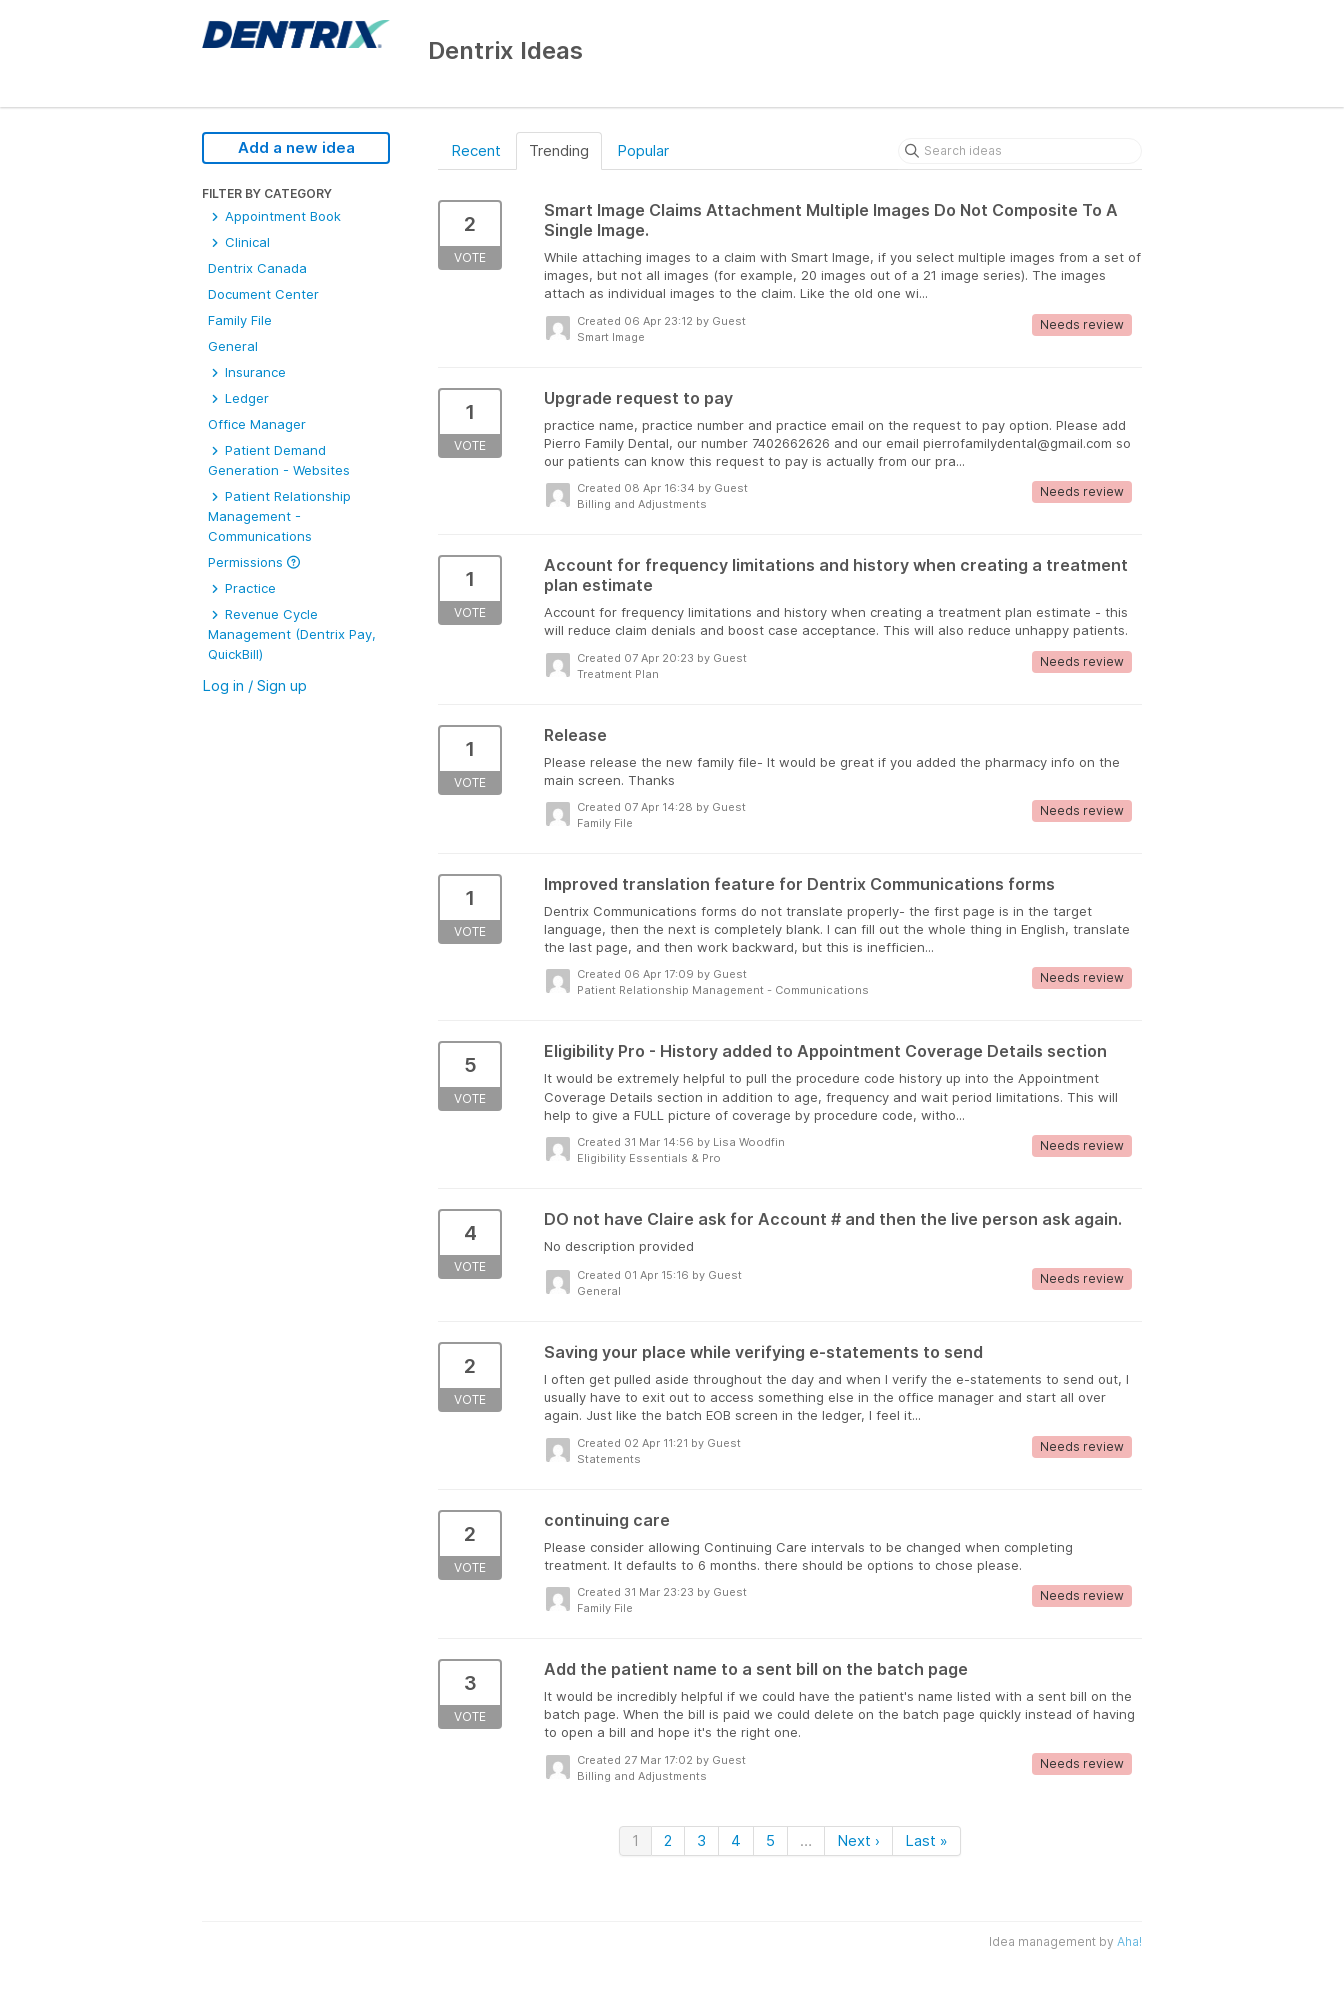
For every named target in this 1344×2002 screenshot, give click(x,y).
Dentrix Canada (257, 268)
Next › (858, 1840)
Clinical (239, 242)
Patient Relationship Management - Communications (279, 516)
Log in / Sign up (254, 685)
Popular (643, 150)
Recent (476, 150)
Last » (926, 1840)
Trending (559, 150)
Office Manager (257, 424)
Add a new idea (296, 147)
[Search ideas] (1020, 151)
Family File (240, 320)
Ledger (238, 398)
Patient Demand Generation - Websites (279, 460)
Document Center (263, 294)
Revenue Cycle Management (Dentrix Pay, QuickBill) (292, 634)
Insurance (247, 372)
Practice (242, 588)
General (233, 346)
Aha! (1129, 1941)
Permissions (254, 562)
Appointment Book (274, 216)
